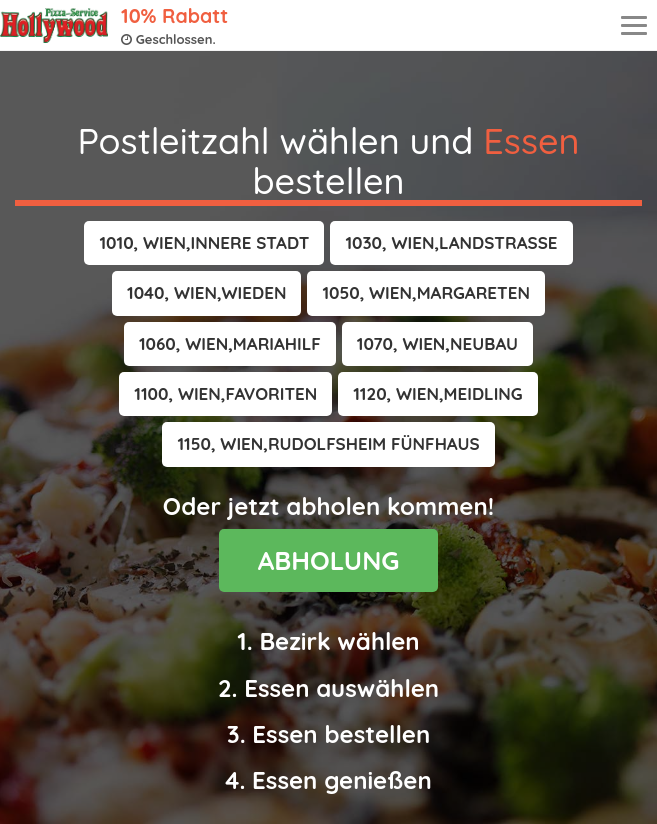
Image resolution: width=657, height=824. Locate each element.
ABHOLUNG (329, 560)
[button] (204, 243)
